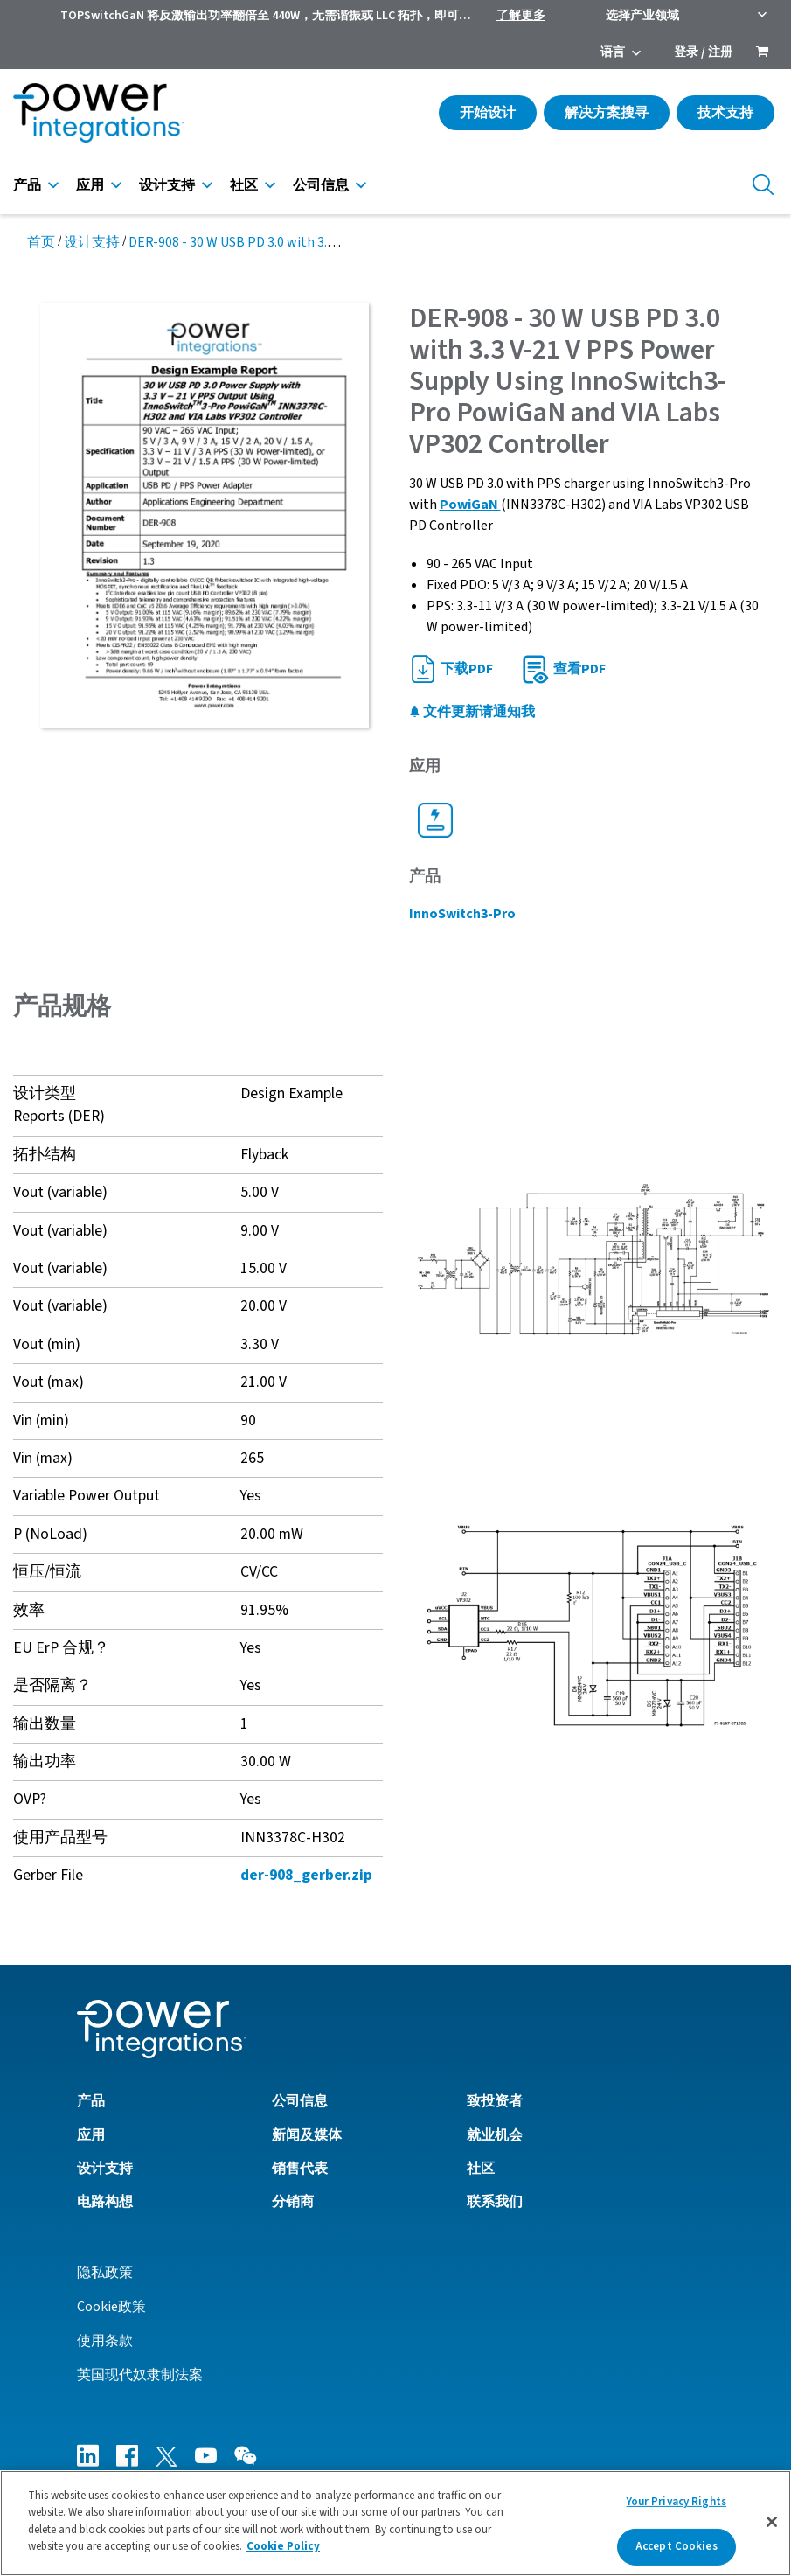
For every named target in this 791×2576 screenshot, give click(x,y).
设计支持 (167, 185)
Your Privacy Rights (676, 2502)
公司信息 (321, 185)
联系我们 (495, 2201)
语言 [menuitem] (612, 52)
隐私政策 (105, 2272)
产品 (27, 185)
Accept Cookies (676, 2546)
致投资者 (495, 2101)
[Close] (772, 2522)
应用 (90, 185)
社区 (244, 185)
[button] (594, 1258)
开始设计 (488, 112)
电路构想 (105, 2201)
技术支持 (725, 112)
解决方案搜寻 (607, 112)
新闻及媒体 (307, 2135)
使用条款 (105, 2340)
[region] (395, 2523)
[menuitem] (762, 53)
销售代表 (300, 2168)
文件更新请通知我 (472, 711)
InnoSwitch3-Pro (462, 913)
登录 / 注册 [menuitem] (703, 52)
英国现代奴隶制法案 (140, 2375)
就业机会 (495, 2135)
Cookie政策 (111, 2306)
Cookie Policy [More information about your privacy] (283, 2546)
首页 (41, 242)
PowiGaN (470, 504)
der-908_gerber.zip (306, 1875)
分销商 (293, 2201)
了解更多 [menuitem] (520, 16)
